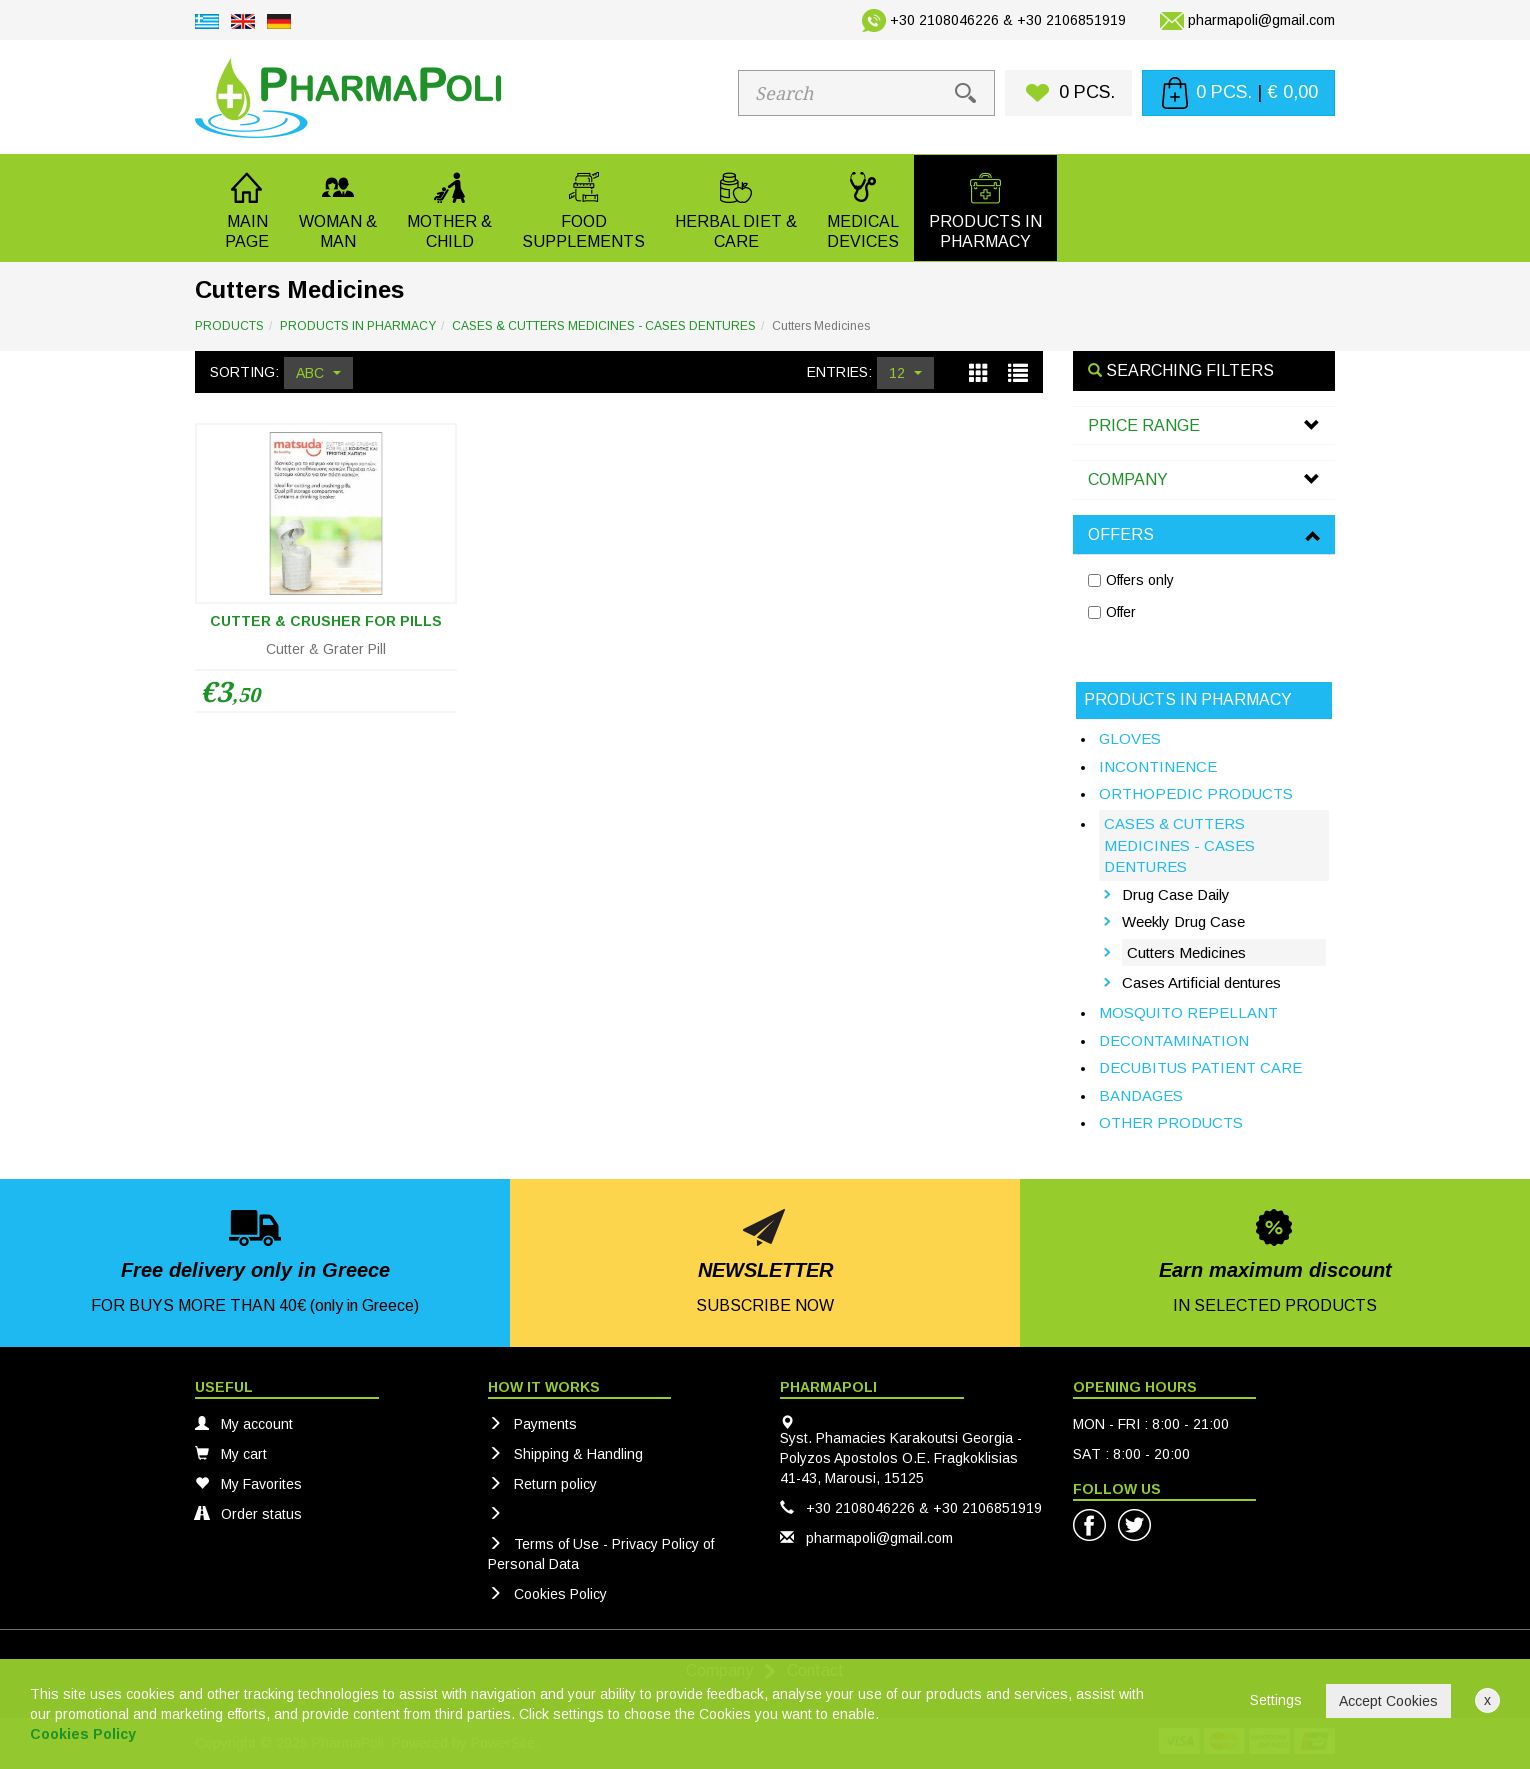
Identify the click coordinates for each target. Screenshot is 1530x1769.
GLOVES (1130, 738)
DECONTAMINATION (1174, 1040)
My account (244, 1424)
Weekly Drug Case (1183, 921)
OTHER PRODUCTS (1171, 1122)
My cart (231, 1454)
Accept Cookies (1388, 1701)
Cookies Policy (547, 1594)
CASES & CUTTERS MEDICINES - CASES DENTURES (604, 326)
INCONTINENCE (1158, 766)
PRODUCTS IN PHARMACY (358, 326)
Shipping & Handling (565, 1454)
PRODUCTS (229, 326)
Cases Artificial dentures (1201, 982)
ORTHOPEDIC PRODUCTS (1196, 793)
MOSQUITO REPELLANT (1188, 1012)
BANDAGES (1141, 1095)
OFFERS (1121, 534)
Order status (248, 1514)
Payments (532, 1424)
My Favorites (248, 1484)
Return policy (542, 1484)
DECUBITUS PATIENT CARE (1200, 1067)
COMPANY (1128, 479)
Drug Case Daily (1176, 894)
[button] (338, 208)
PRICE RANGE (1144, 425)
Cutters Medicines (1186, 952)
